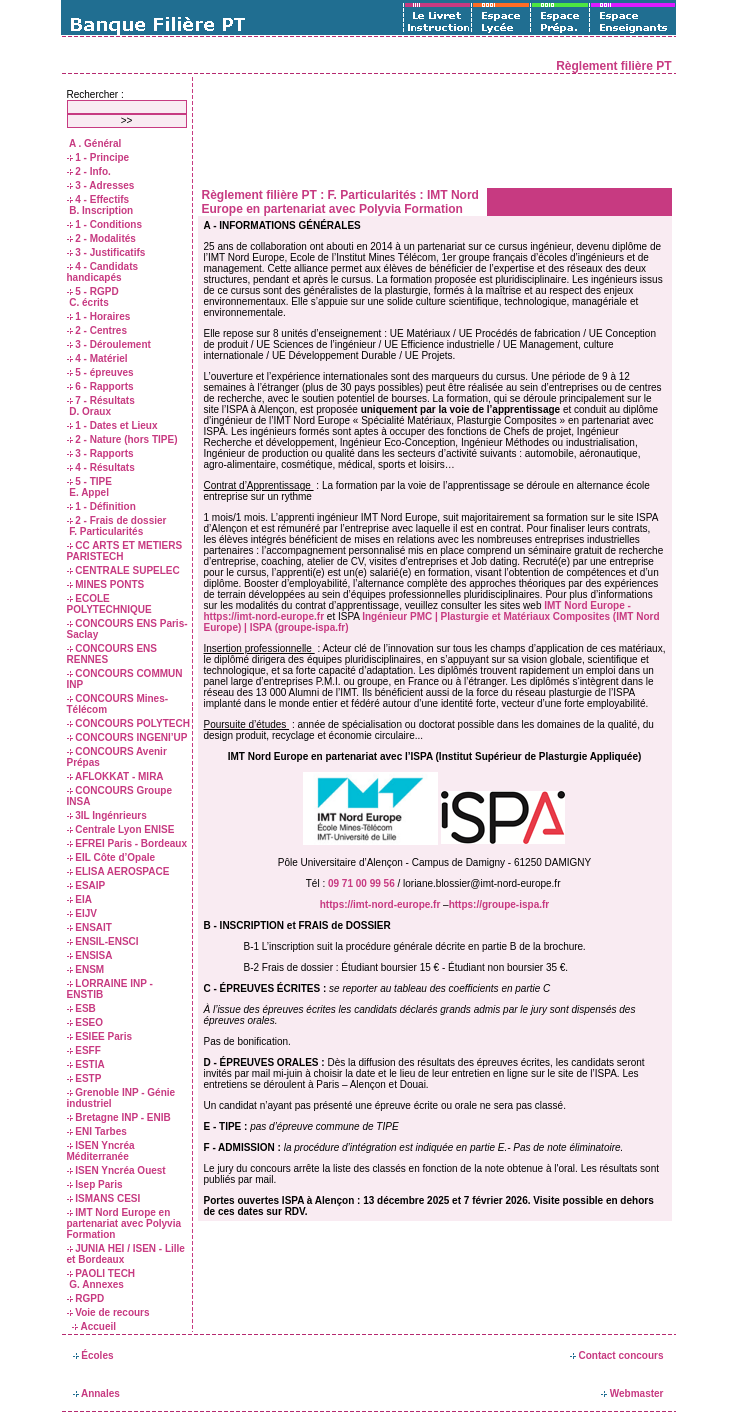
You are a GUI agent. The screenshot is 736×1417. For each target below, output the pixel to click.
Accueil (94, 1326)
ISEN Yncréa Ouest (116, 1170)
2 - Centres (97, 330)
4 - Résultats (101, 467)
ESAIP (86, 885)
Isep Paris (95, 1184)
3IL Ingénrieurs (107, 815)
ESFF (84, 1050)
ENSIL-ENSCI (103, 941)
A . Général (94, 143)
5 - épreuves (100, 372)
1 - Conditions (104, 224)
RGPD (86, 1298)
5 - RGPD (93, 291)
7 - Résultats (101, 400)
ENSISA (90, 955)
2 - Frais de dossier (117, 520)
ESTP (84, 1078)
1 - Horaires (99, 316)
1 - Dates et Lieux (112, 425)
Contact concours (617, 1355)
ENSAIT (89, 927)
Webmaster (632, 1393)
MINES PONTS (106, 584)
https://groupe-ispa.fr (499, 904)
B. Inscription (100, 210)
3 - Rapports (100, 453)
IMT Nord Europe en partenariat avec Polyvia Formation (124, 1223)
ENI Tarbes (97, 1131)
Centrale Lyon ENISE (121, 829)
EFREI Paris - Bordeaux (127, 843)
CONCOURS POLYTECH (128, 723)
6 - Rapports (100, 386)
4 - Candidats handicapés (103, 272)
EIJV (82, 913)
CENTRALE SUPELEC (123, 570)
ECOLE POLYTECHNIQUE (109, 604)
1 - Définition (101, 506)
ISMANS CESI (104, 1198)
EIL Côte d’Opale (111, 857)
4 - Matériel (97, 358)
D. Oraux (89, 411)
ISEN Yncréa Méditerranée (101, 1151)
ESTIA (86, 1064)
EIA (79, 899)
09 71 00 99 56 (361, 883)
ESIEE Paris (99, 1036)
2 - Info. (89, 171)
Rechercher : (95, 94)
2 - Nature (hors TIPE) (122, 439)
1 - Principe (98, 157)
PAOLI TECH (101, 1273)
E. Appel (88, 492)
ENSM (86, 969)
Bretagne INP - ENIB (119, 1117)
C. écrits (88, 302)
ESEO (85, 1022)
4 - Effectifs (98, 199)
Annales (96, 1393)
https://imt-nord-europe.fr (380, 904)
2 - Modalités (101, 238)
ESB (81, 1008)
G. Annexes (95, 1284)
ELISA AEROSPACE (118, 871)
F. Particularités (105, 531)
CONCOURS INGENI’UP (127, 737)
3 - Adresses (101, 185)
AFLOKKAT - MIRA (115, 776)
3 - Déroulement (109, 344)
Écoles (93, 1355)
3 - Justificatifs (106, 252)
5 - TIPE (89, 481)
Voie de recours (108, 1312)
